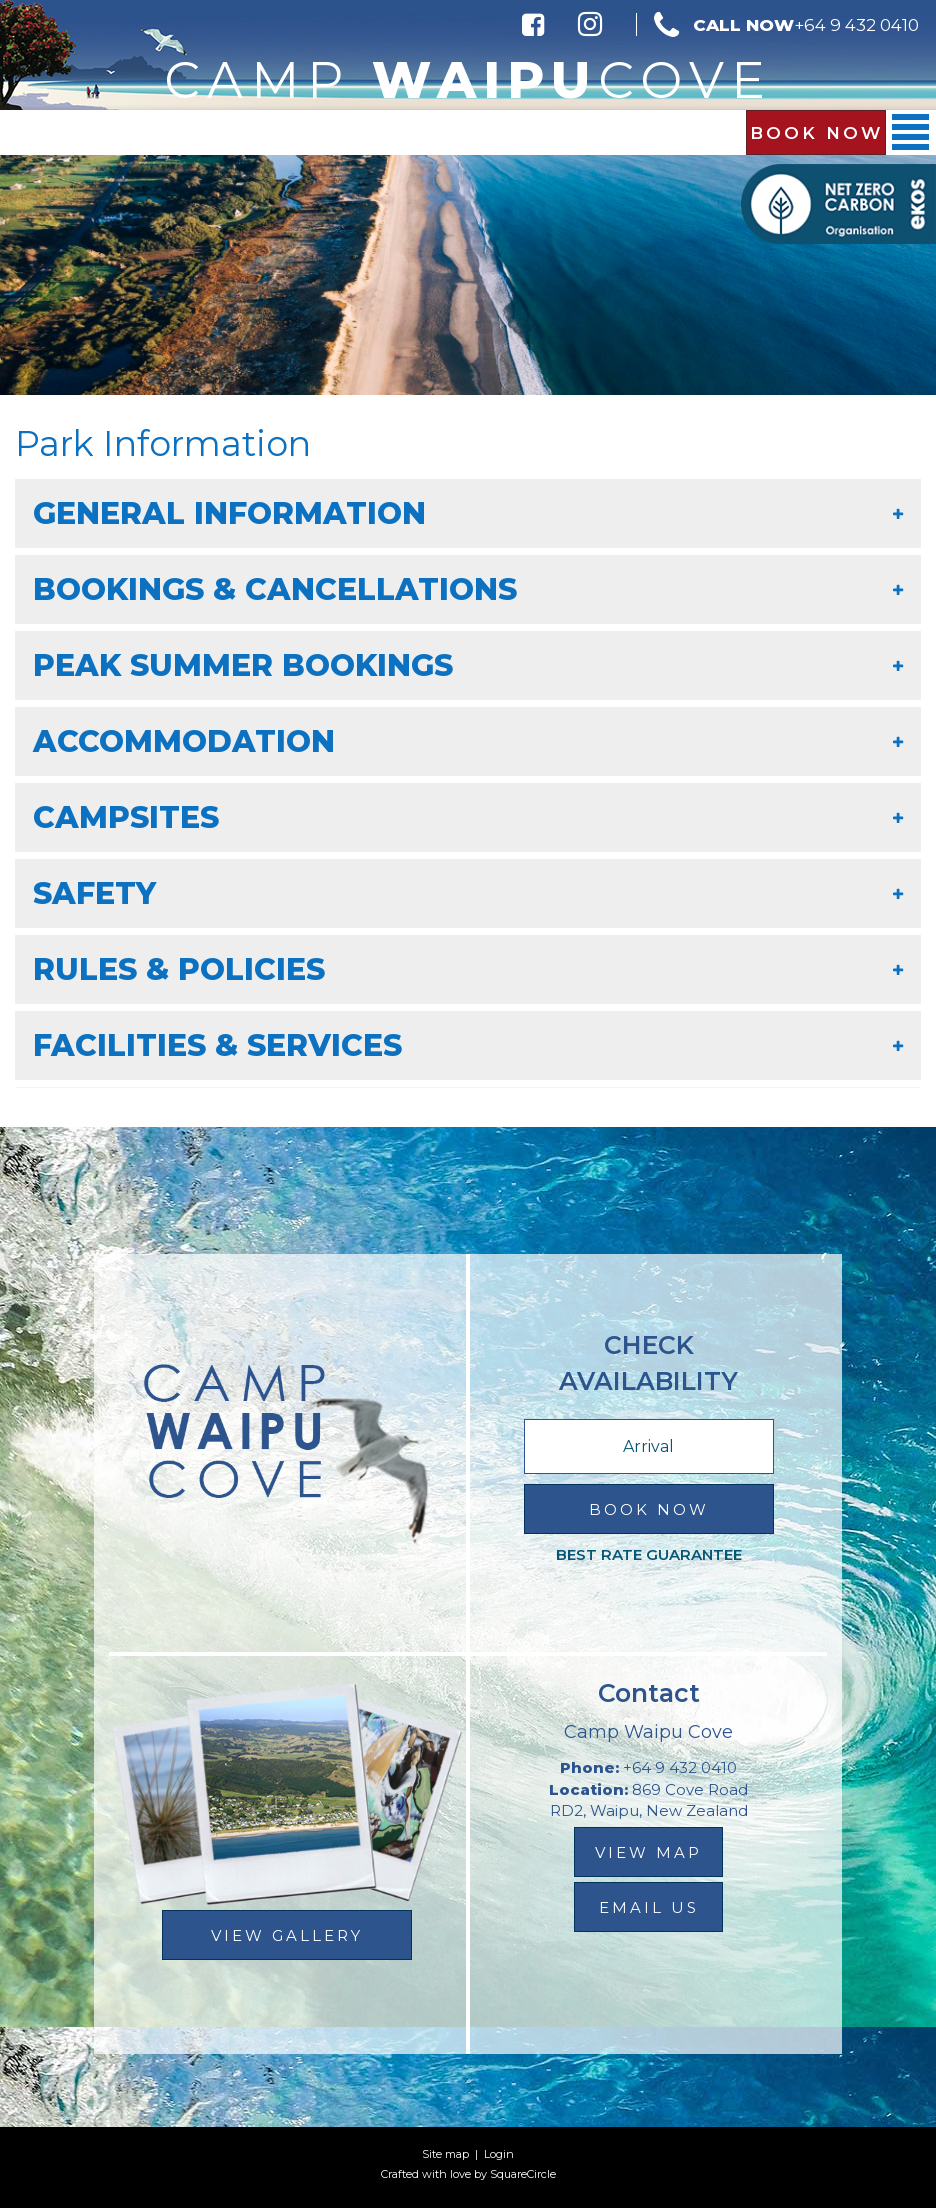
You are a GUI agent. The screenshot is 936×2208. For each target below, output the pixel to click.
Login (499, 2154)
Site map (445, 2154)
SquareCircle (523, 2174)
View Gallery (287, 1935)
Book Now (816, 133)
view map (648, 1852)
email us (649, 1907)
